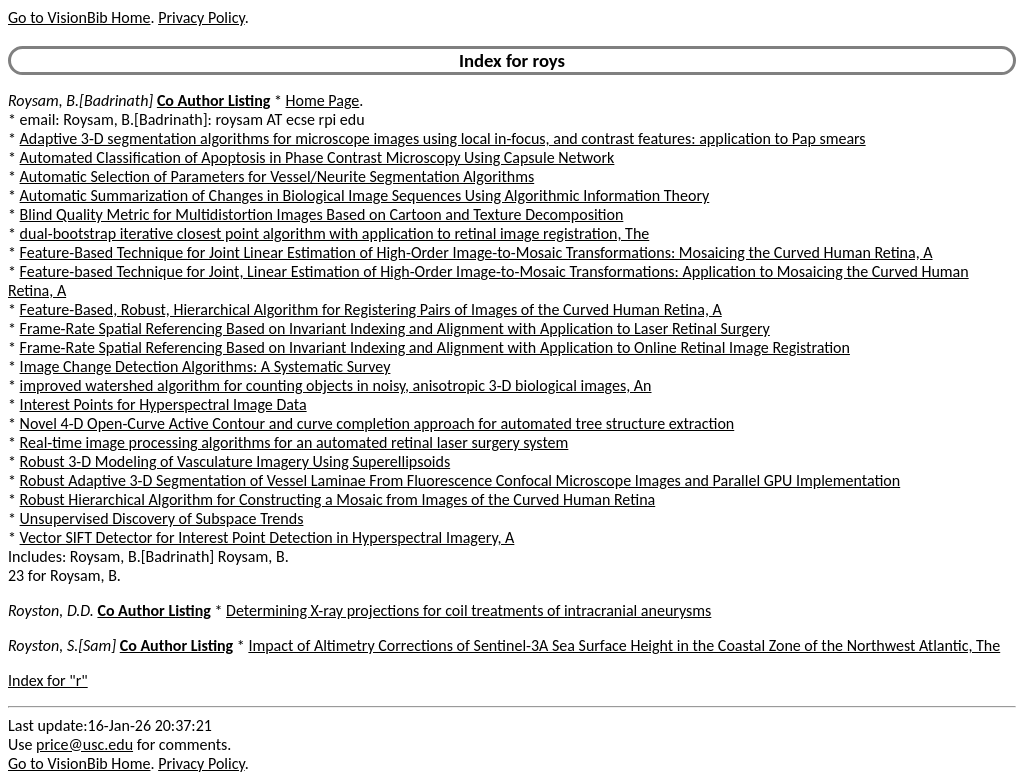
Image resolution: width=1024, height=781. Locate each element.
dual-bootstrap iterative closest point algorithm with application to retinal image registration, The (335, 233)
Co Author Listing (213, 100)
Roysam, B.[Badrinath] (80, 100)
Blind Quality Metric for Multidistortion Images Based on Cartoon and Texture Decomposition (322, 214)
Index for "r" (48, 680)
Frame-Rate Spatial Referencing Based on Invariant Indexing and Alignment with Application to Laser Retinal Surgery (395, 328)
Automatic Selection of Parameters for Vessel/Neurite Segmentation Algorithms (277, 176)
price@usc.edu (84, 744)
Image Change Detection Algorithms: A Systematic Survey (205, 366)
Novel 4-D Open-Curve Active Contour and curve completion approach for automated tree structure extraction (377, 423)
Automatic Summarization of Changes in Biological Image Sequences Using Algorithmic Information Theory (365, 195)
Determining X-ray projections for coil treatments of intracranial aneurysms (468, 610)
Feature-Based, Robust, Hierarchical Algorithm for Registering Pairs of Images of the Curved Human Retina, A (371, 309)
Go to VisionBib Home (79, 17)
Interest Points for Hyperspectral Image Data (163, 404)
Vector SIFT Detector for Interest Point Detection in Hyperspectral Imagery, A (267, 537)
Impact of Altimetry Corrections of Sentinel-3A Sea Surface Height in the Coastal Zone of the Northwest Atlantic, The (624, 645)
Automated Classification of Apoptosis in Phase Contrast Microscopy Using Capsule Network (317, 157)
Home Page (323, 100)
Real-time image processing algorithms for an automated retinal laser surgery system (294, 442)
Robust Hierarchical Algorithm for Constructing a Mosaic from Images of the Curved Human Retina (338, 499)
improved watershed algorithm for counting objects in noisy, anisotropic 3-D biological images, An (336, 385)
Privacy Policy (201, 17)
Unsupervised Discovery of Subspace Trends (162, 518)
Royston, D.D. (51, 610)
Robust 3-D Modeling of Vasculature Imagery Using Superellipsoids (235, 461)
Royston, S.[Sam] (62, 645)
